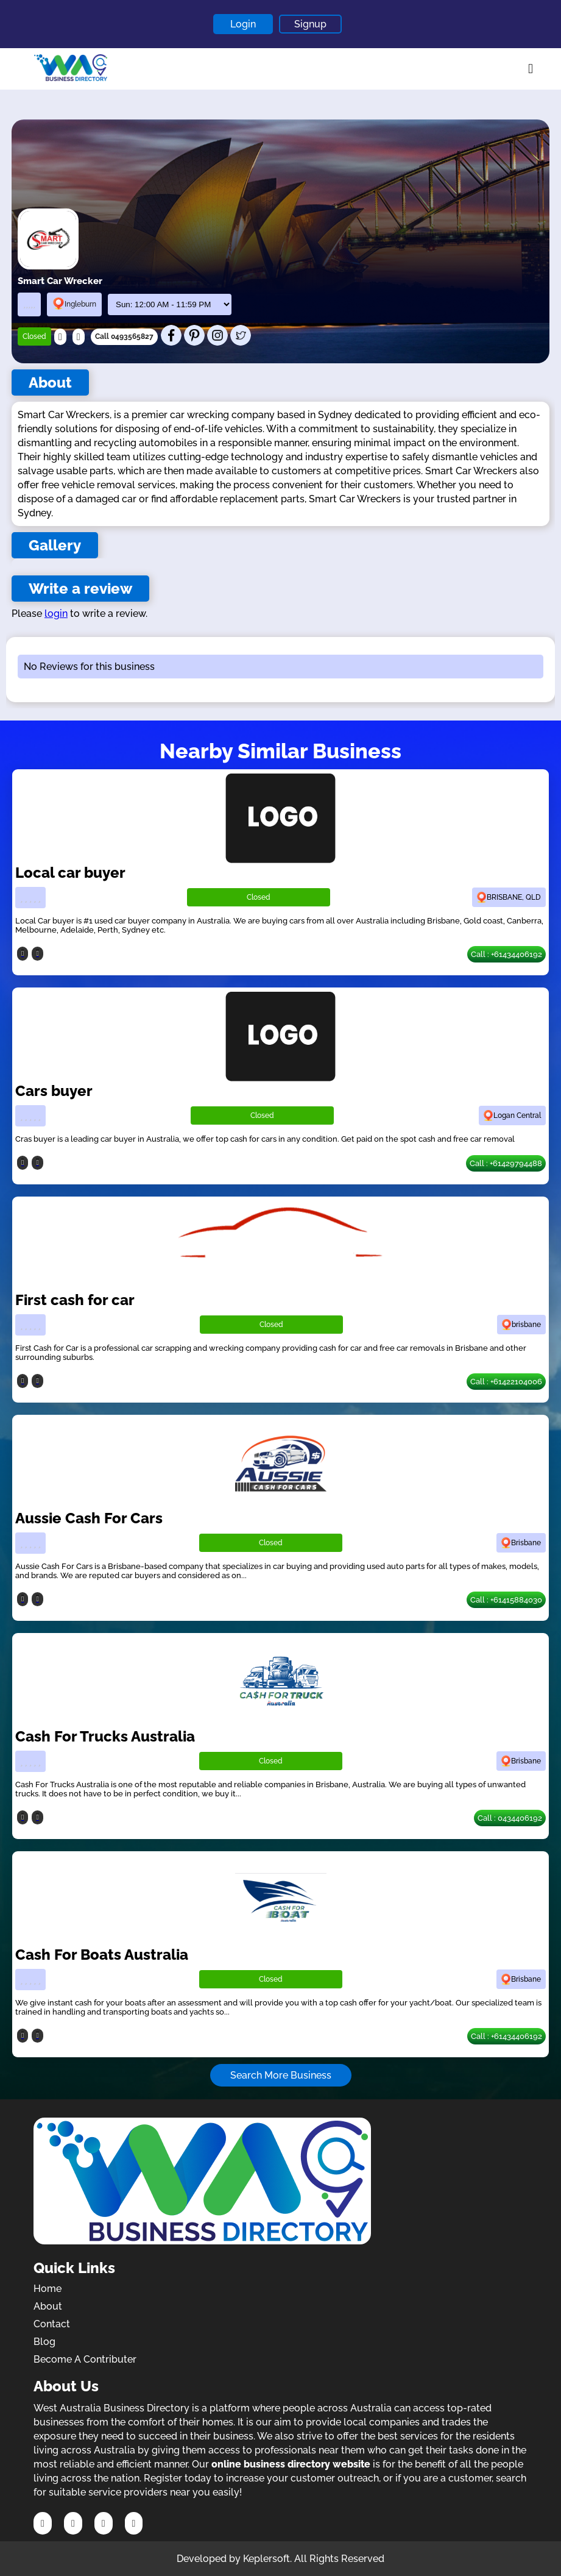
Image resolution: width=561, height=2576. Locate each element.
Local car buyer (70, 872)
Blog (44, 2341)
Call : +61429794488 (506, 1163)
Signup (310, 24)
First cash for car (75, 1300)
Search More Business (280, 2075)
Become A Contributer (85, 2359)
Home (48, 2288)
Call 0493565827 (124, 336)
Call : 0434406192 (510, 1818)
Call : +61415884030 (506, 1599)
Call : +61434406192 (506, 954)
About (48, 2306)
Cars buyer (54, 1091)
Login (243, 24)
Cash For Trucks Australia (105, 1736)
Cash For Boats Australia (101, 1954)
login (56, 613)
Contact (52, 2324)
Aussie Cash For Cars (89, 1518)
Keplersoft (266, 2558)
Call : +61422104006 (506, 1381)
